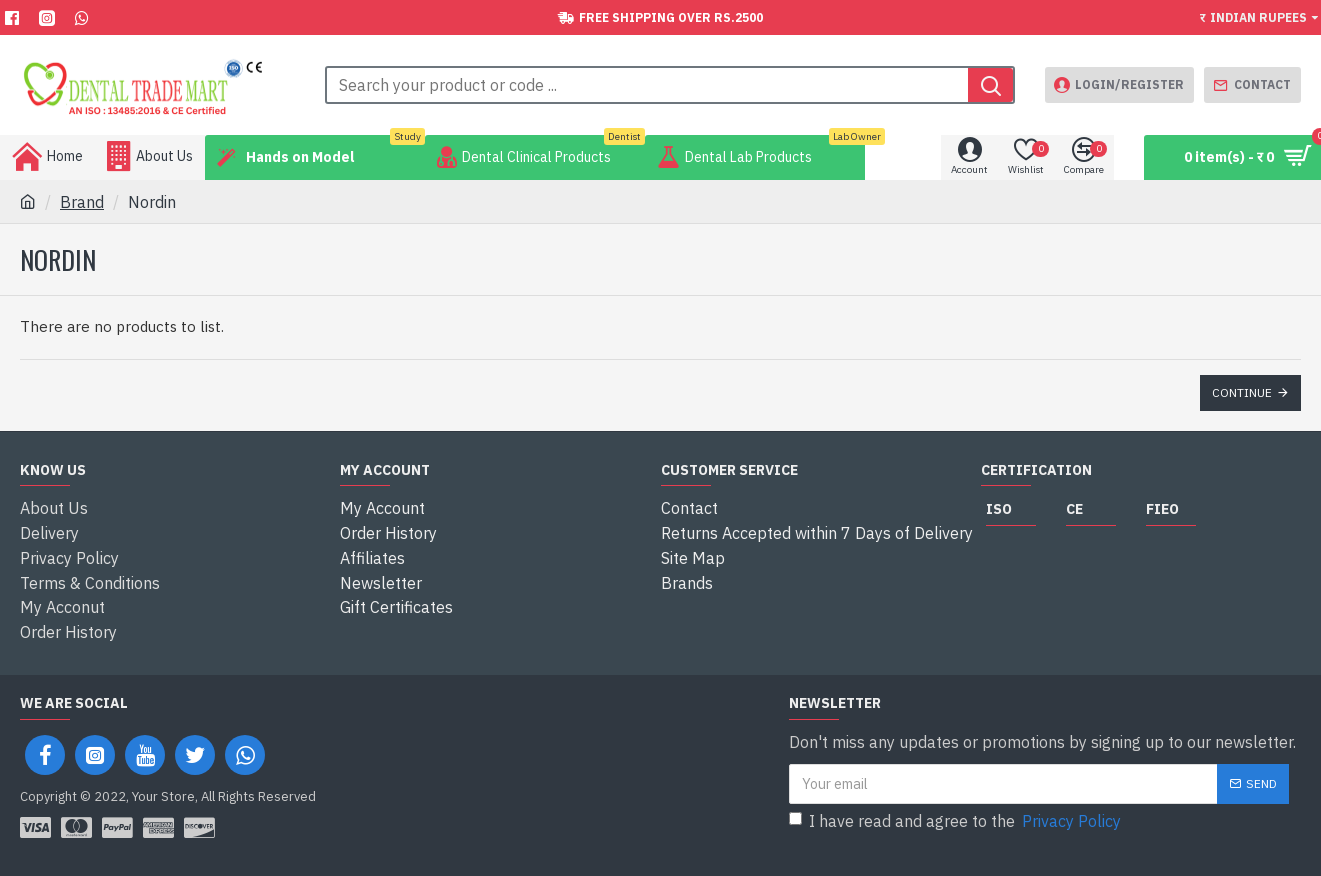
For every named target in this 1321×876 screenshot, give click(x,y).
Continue (1242, 392)
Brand (82, 202)
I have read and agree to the (956, 817)
